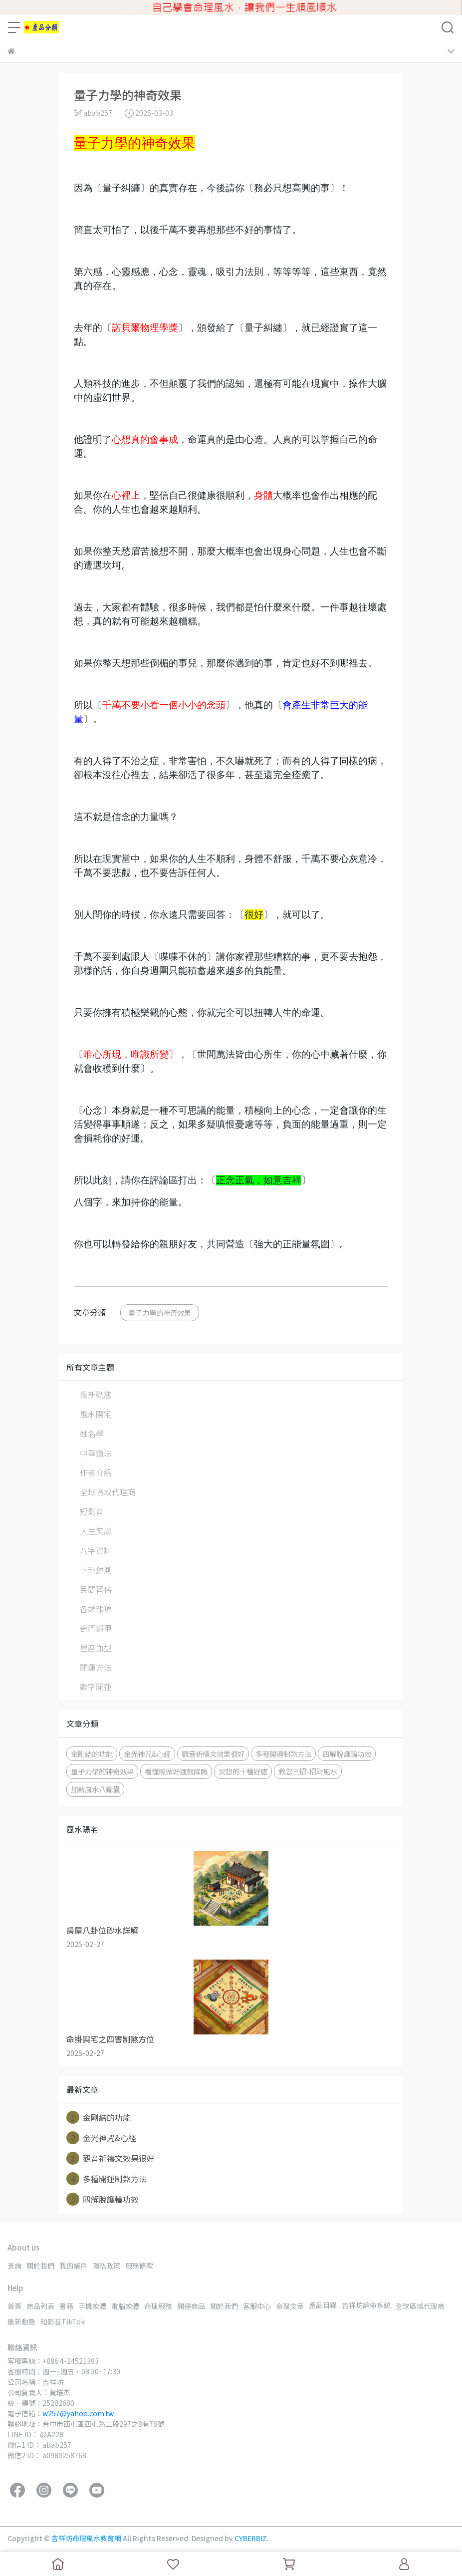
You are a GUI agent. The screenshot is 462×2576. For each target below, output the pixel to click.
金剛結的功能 (92, 1753)
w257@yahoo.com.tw (78, 2413)
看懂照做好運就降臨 (176, 1771)
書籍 (66, 2306)
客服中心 (257, 2306)
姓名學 (92, 1433)
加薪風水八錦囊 (95, 1789)
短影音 (92, 1511)
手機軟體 (92, 2306)
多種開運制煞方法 (283, 1753)
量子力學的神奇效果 (159, 1312)
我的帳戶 (73, 2266)
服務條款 (139, 2266)
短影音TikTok (62, 2321)
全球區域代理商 (108, 1492)
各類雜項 (96, 1609)
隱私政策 (106, 2266)
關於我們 (40, 2266)
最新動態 (96, 1395)
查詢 (14, 2266)
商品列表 (40, 2306)
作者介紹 (96, 1472)
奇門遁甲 (96, 1628)
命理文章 (290, 2306)
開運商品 (191, 2306)
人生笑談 (96, 1531)
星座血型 (96, 1648)
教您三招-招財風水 (307, 1771)
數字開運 (96, 1687)
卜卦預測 (96, 1570)
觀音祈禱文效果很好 (213, 1753)
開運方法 (96, 1667)
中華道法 (96, 1453)
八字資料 (96, 1550)
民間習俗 (96, 1589)
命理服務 (158, 2306)
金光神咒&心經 (147, 1753)
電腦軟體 (125, 2306)
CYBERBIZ (250, 2538)
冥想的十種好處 (243, 1771)
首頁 (14, 2306)
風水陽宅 (96, 1414)
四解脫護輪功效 (346, 1753)
